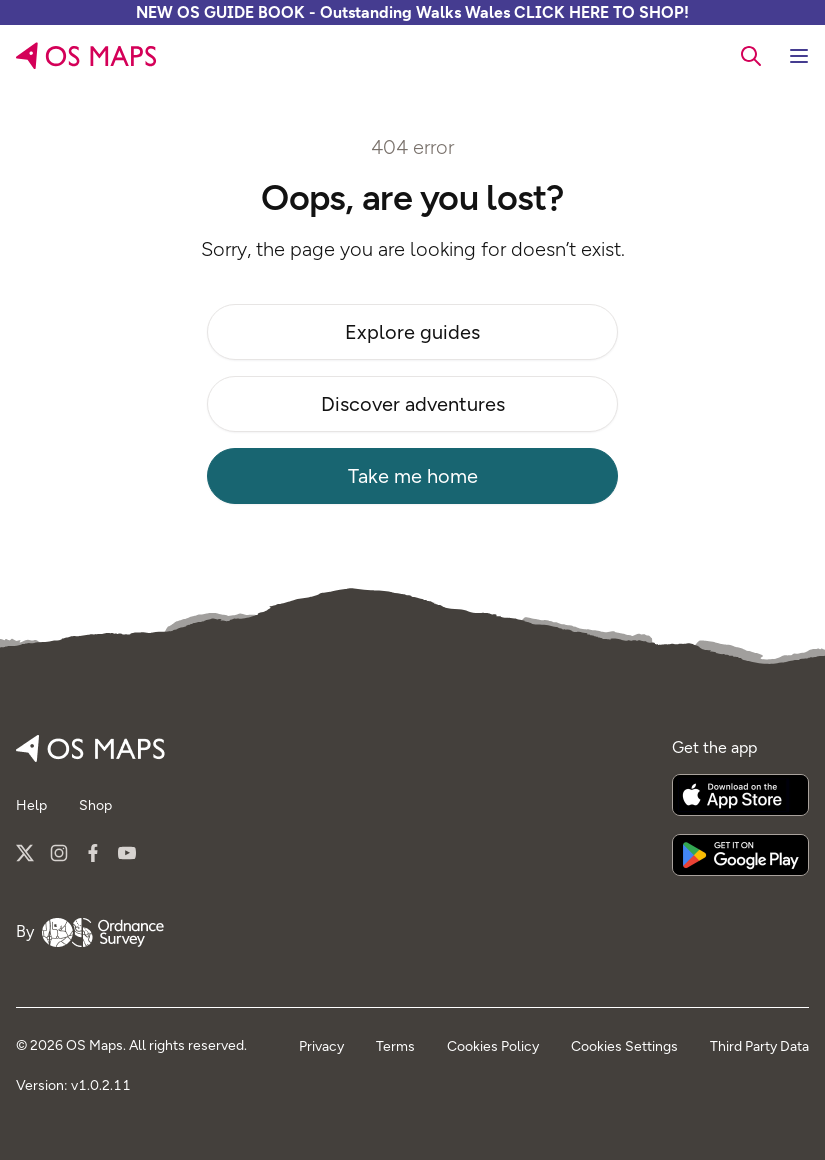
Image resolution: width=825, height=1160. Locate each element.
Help (31, 805)
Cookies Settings (624, 1046)
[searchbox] (751, 55)
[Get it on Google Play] (740, 855)
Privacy (321, 1046)
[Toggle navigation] (799, 56)
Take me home (413, 476)
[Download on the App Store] (740, 795)
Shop (95, 805)
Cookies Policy (493, 1046)
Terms (395, 1046)
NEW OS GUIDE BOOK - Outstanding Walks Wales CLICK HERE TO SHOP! (412, 12)
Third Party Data (759, 1046)
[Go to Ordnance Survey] (103, 932)
